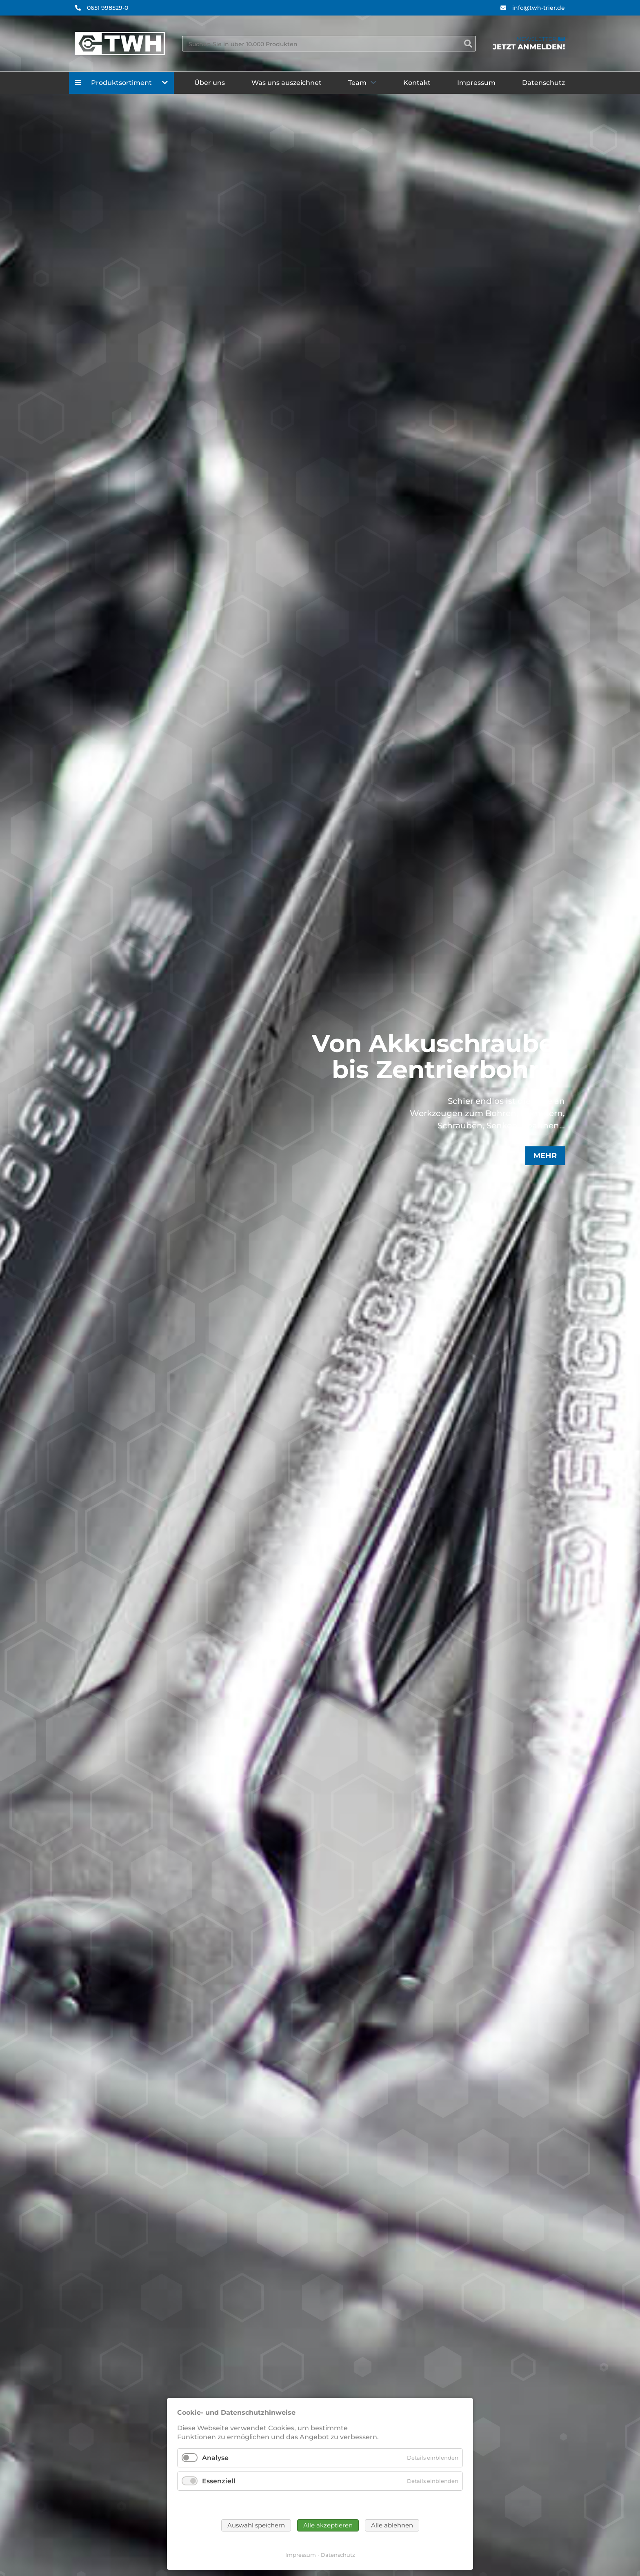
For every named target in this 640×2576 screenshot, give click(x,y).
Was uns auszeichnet (286, 83)
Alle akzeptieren (328, 2525)
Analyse (215, 2458)
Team (357, 83)
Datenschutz (543, 83)
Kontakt (417, 83)
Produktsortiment (121, 83)
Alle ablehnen (392, 2525)
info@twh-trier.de (538, 7)
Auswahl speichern (256, 2525)
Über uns (209, 83)
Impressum (476, 83)
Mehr (545, 1155)
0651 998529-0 (107, 7)
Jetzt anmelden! (529, 46)
